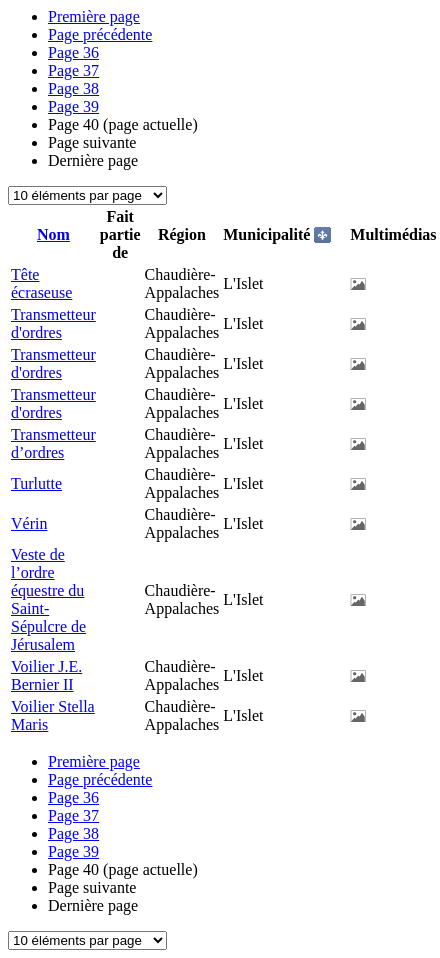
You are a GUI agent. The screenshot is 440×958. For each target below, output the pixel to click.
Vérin (29, 523)
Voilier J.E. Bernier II (46, 675)
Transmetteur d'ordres (53, 323)
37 (73, 70)
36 (73, 52)
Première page (94, 16)
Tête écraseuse (41, 283)
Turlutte (36, 483)
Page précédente (100, 34)
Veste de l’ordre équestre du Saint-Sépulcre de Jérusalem (48, 599)
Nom (53, 234)
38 (73, 88)
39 (73, 106)
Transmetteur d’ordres (53, 443)
